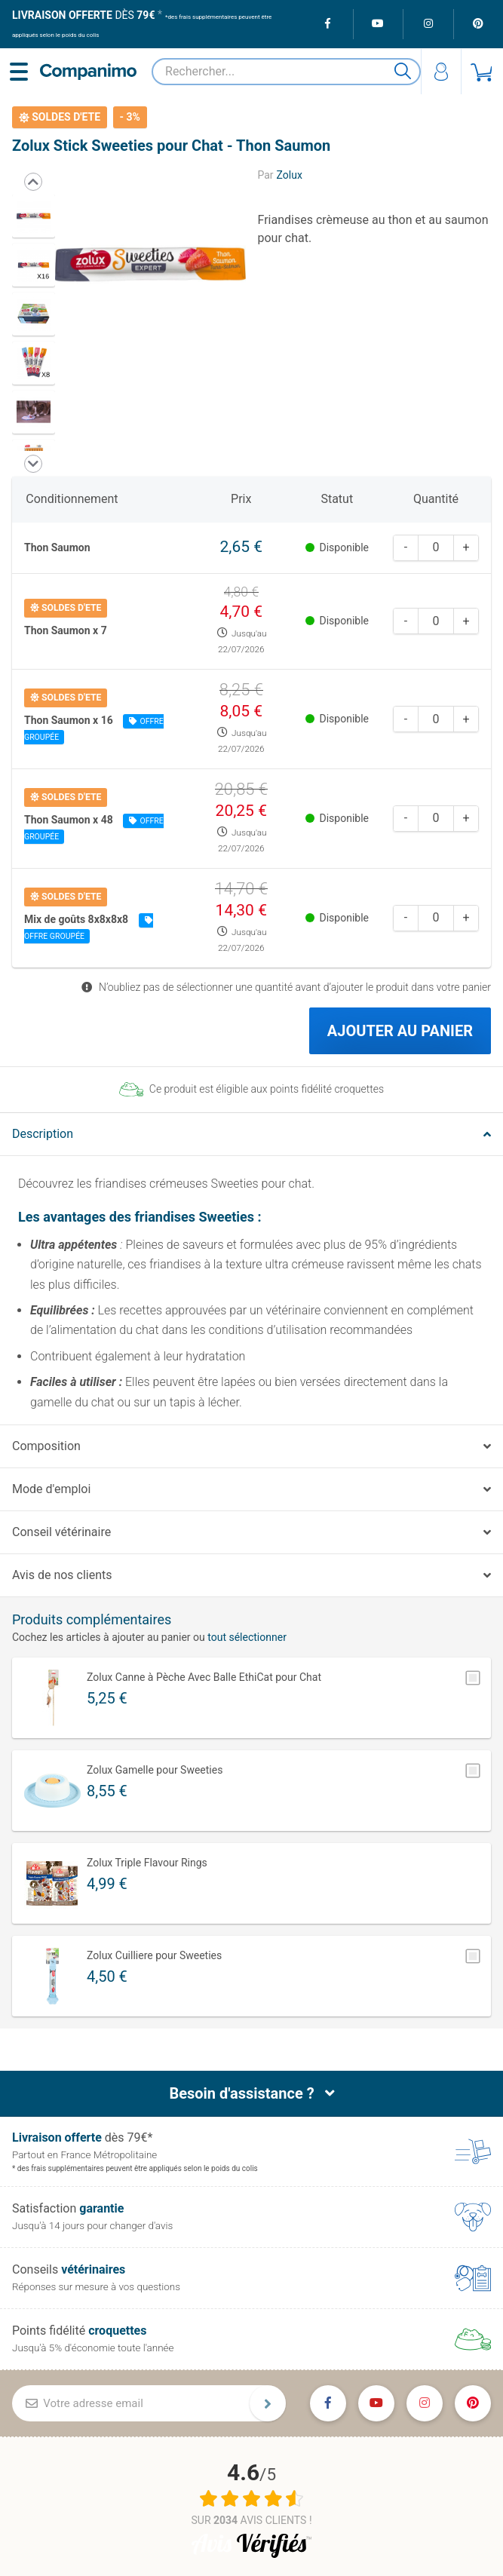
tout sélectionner (247, 1636)
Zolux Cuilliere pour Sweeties (154, 1954)
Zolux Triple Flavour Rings (147, 1861)
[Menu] (21, 71)
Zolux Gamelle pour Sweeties (154, 1768)
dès (83, 15)
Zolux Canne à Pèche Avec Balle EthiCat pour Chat (204, 1676)
